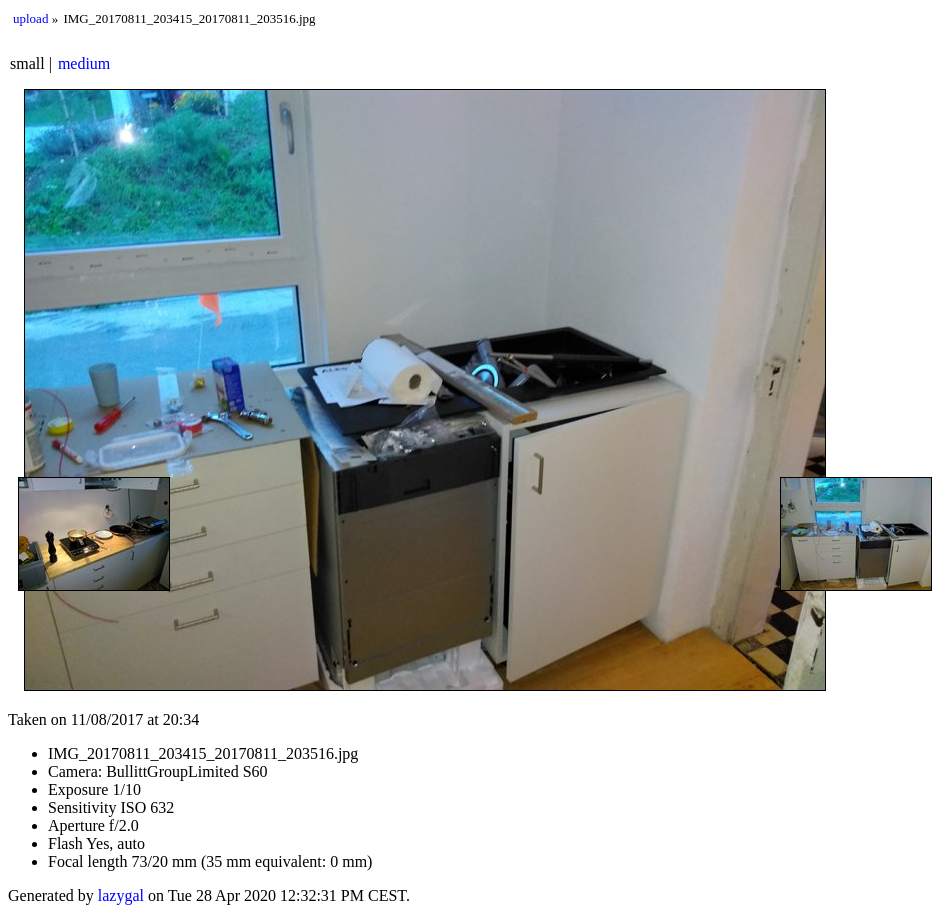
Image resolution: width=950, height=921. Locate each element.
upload (30, 18)
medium (84, 63)
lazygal (121, 895)
